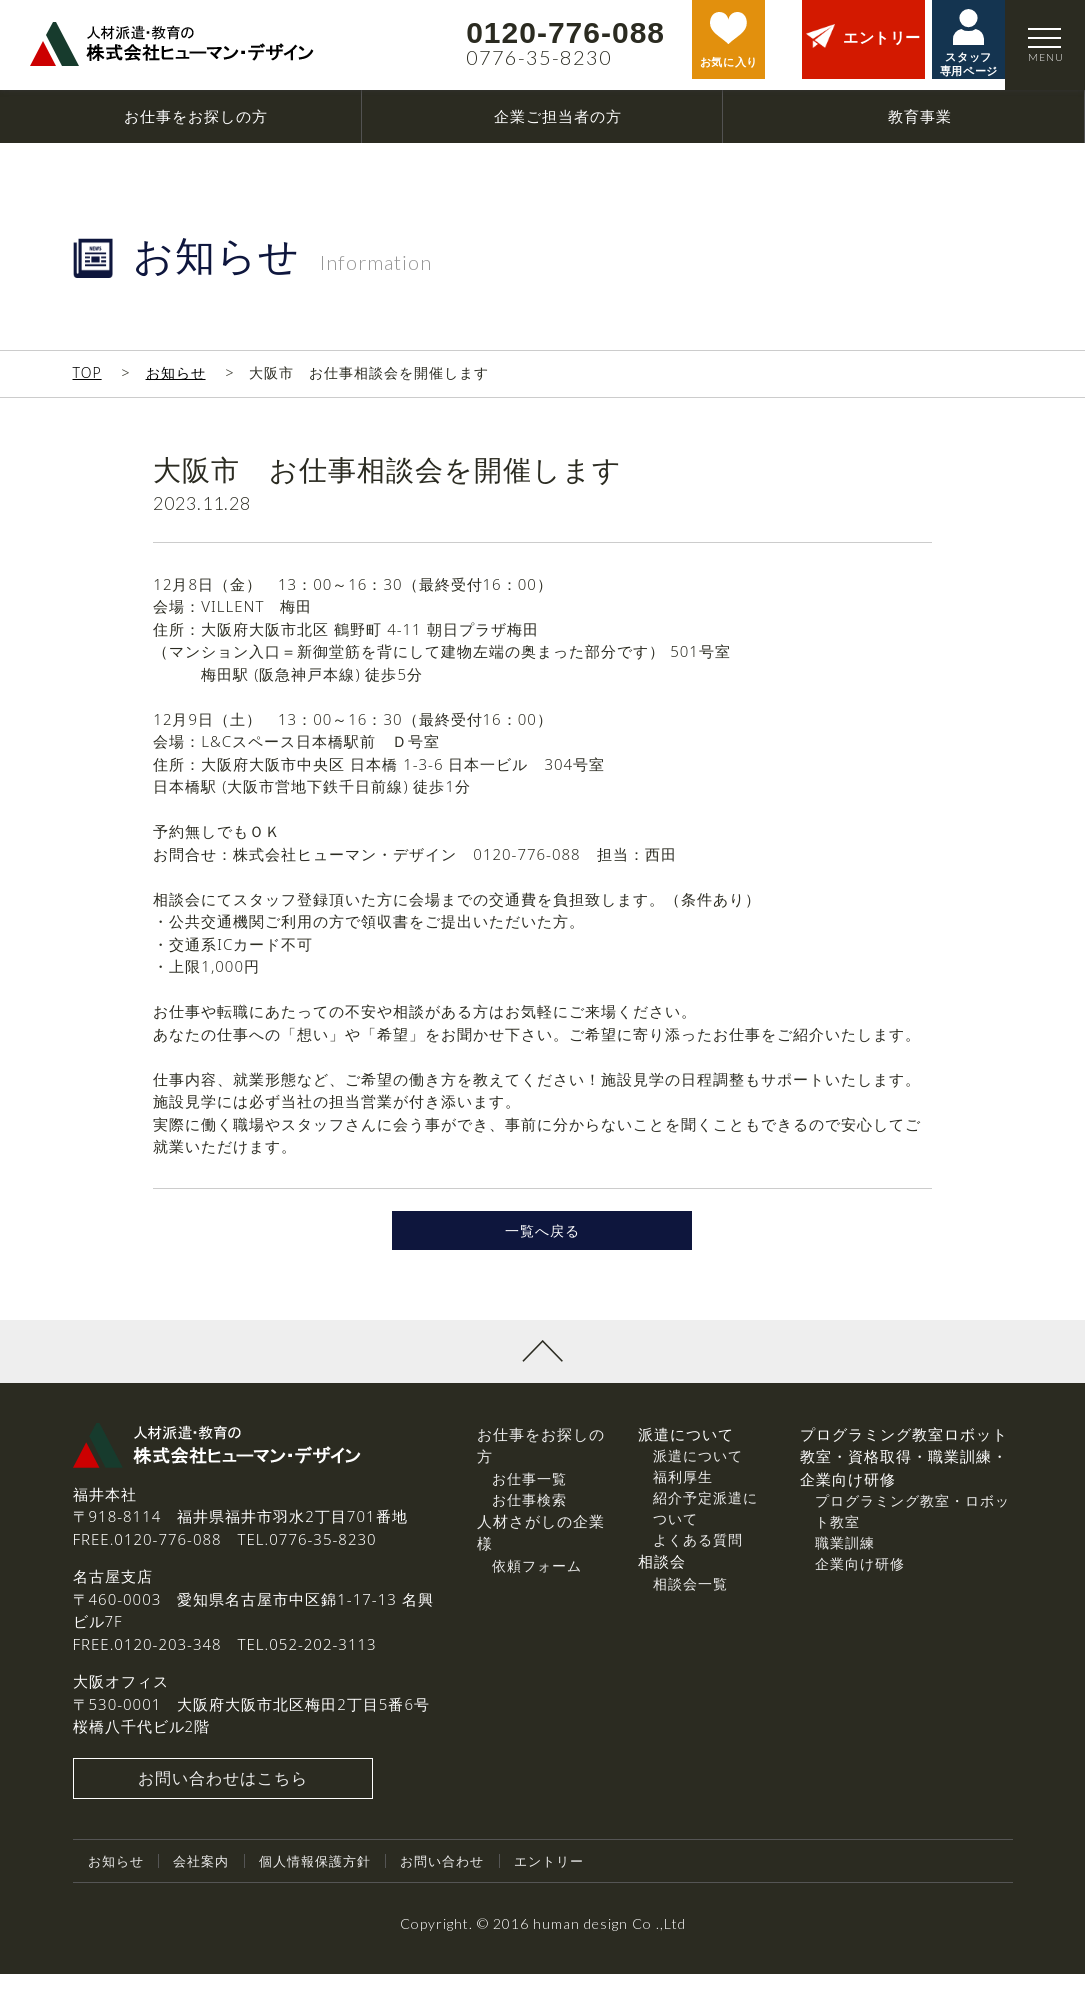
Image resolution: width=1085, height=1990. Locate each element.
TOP (87, 372)
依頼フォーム (537, 1581)
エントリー (573, 1877)
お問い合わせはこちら (223, 1795)
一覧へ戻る (542, 1239)
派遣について (698, 1472)
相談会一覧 (690, 1599)
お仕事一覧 (529, 1494)
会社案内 (207, 1877)
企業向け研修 (860, 1580)
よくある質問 (698, 1556)
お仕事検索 (529, 1515)
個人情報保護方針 (327, 1877)
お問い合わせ (461, 1877)
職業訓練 (845, 1559)
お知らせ (176, 372)
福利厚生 (683, 1493)
